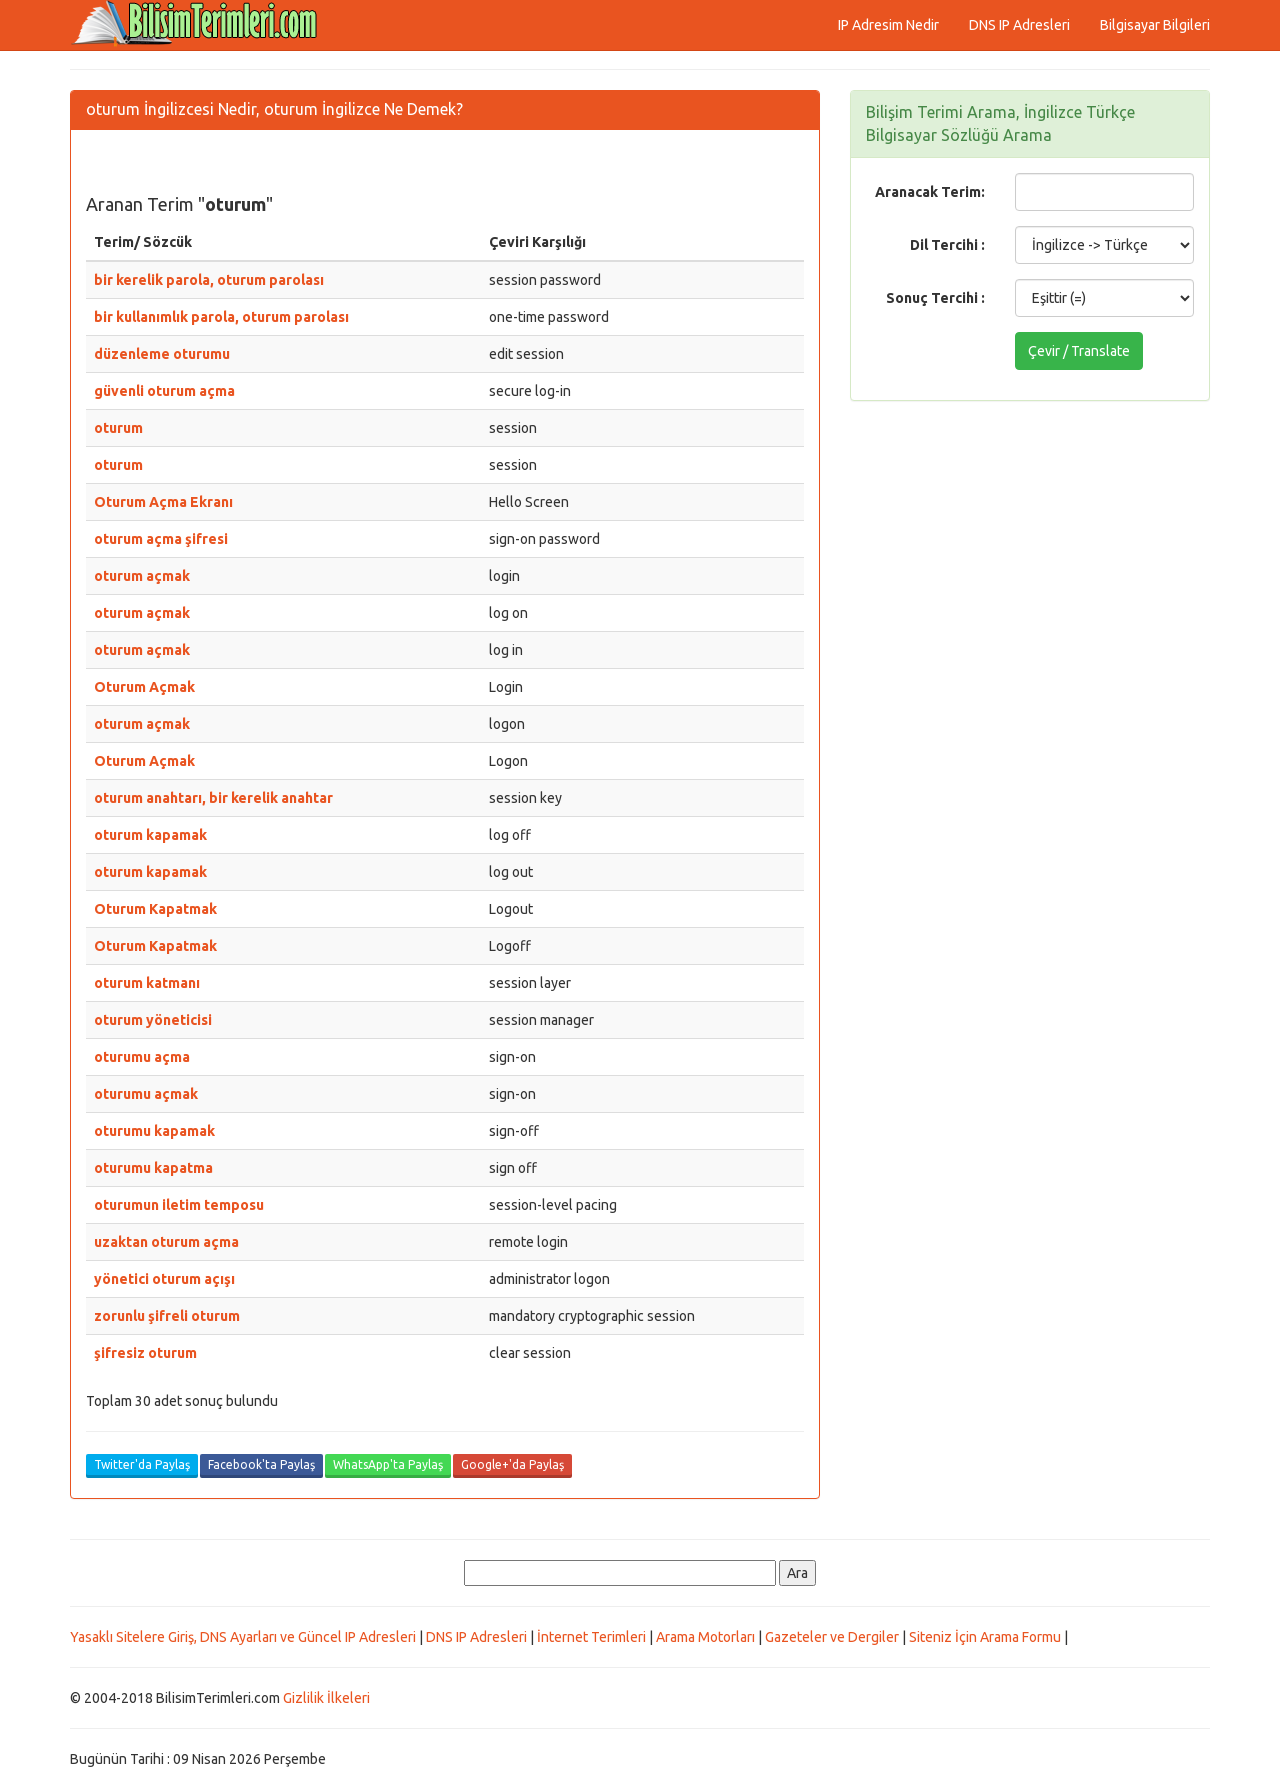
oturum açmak (142, 576)
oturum (118, 428)
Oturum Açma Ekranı (163, 502)
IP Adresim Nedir (888, 25)
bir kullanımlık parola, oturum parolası (221, 317)
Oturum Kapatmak (155, 909)
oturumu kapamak (154, 1131)
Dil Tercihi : (947, 245)
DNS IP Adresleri (1019, 25)
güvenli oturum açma (164, 391)
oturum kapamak (150, 835)
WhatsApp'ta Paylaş (388, 1464)
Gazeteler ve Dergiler (832, 1637)
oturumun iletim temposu (179, 1205)
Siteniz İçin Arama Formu (985, 1637)
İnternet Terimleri (591, 1637)
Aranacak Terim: (930, 192)
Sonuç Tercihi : (935, 298)
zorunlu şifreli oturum (167, 1316)
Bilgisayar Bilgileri (1155, 25)
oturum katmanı (147, 983)
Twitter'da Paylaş (142, 1464)
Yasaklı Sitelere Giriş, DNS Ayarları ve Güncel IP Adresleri (243, 1637)
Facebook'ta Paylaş (261, 1464)
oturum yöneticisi (153, 1020)
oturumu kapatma (153, 1168)
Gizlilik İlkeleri (326, 1698)
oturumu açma (142, 1057)
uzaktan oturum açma (166, 1242)
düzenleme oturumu (162, 354)
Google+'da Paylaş (512, 1464)
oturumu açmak (146, 1094)
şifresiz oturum (145, 1353)
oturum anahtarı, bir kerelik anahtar (213, 798)
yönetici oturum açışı (164, 1279)
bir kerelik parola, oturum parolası (209, 280)
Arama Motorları (705, 1637)
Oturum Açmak (144, 687)
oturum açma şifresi (161, 539)
